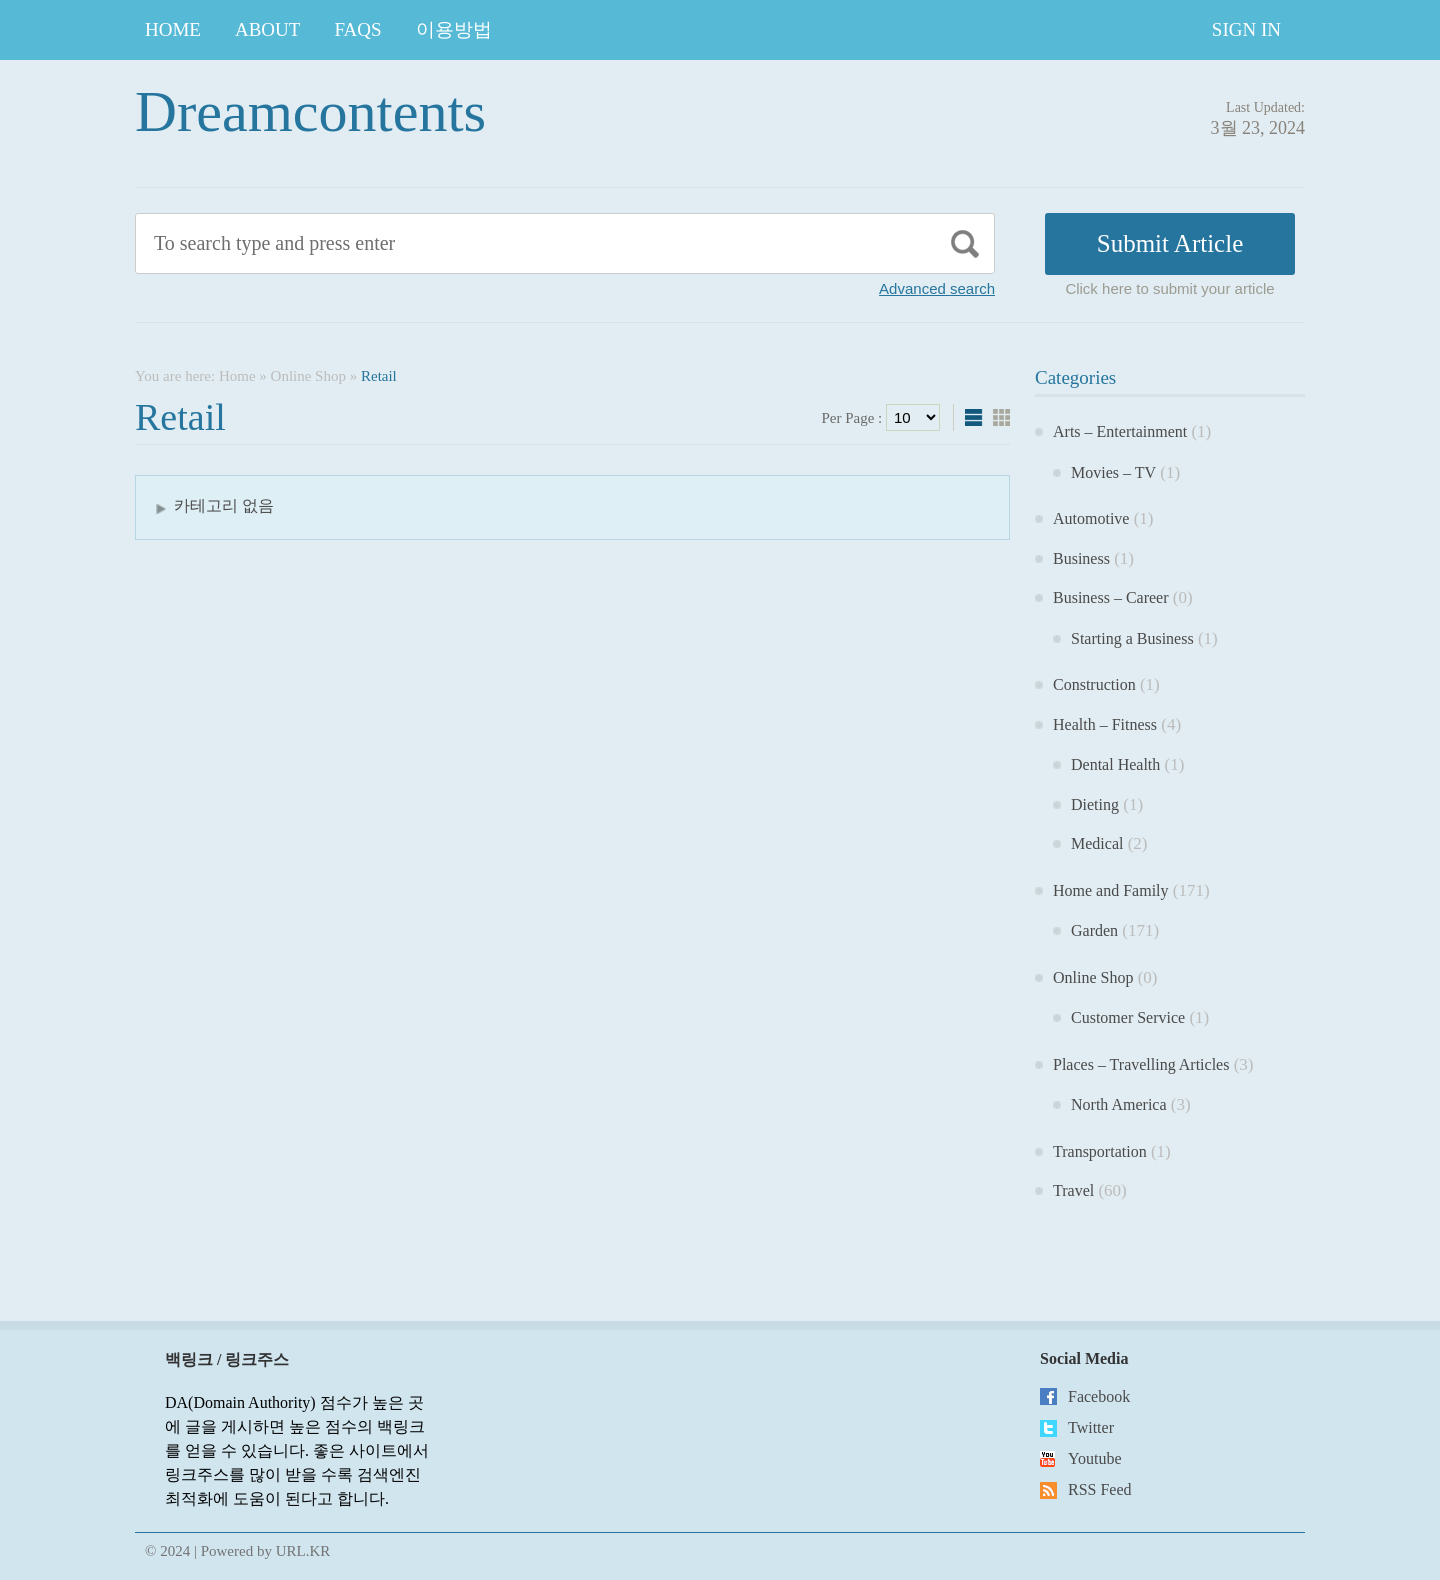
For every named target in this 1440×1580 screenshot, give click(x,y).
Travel (1073, 1190)
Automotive (1091, 518)
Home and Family (1111, 890)
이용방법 (454, 29)
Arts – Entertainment (1120, 431)
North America (1119, 1104)
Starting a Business (1132, 638)
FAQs (357, 29)
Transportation (1100, 1151)
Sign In (1246, 29)
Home (173, 29)
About (267, 29)
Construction (1094, 684)
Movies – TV (1113, 472)
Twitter (1091, 1427)
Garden (1094, 930)
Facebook (1099, 1396)
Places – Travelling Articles (1141, 1064)
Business (1081, 558)
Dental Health (1115, 764)
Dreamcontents (310, 111)
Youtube (1095, 1458)
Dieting (1095, 804)
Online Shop (308, 376)
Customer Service (1128, 1017)
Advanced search (937, 288)
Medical (1097, 843)
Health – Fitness (1105, 724)
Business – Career (1111, 597)
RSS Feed (1100, 1489)
